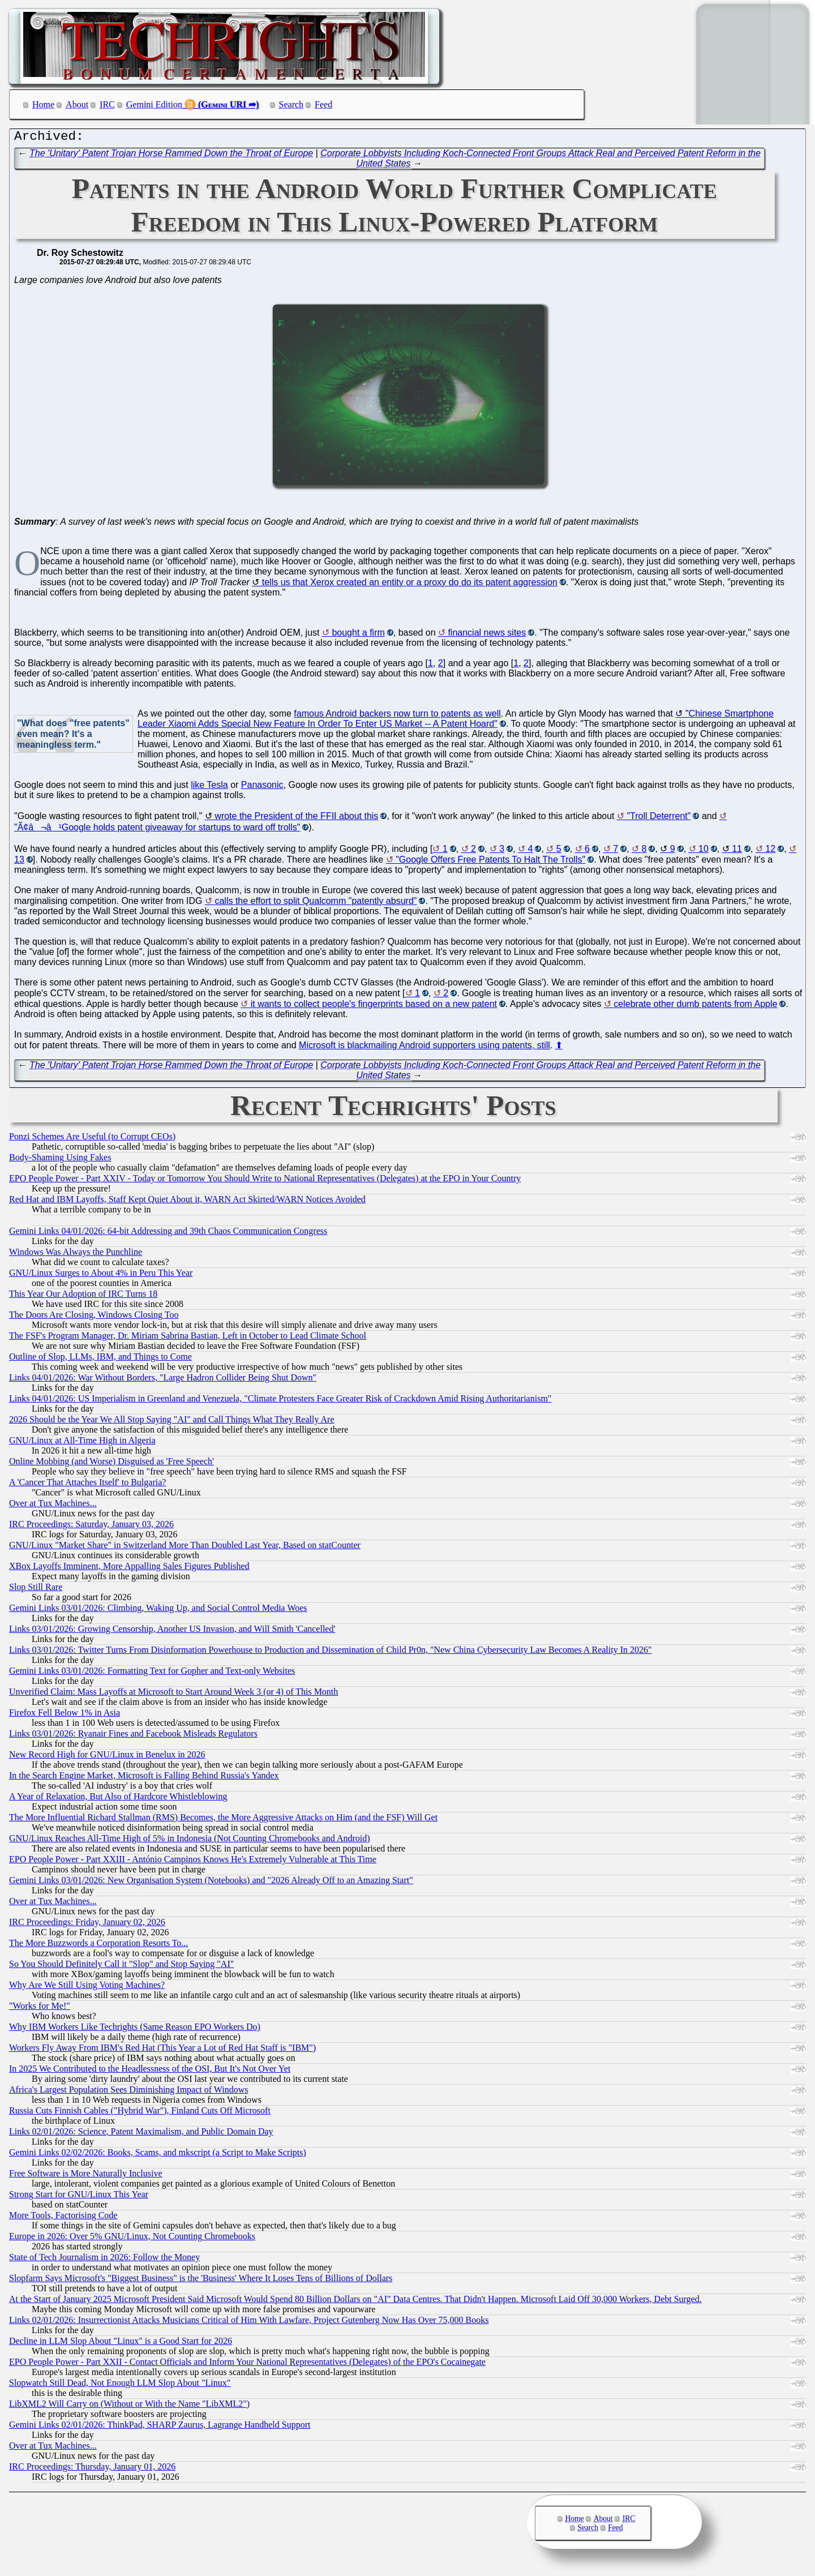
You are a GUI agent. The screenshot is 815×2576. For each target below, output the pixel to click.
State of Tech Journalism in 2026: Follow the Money (104, 2260)
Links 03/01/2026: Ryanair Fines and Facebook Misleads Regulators (133, 1736)
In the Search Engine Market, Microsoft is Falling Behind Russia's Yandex (144, 1778)
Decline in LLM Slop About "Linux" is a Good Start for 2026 (120, 2343)
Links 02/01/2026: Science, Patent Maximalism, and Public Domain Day (141, 2134)
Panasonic (262, 787)
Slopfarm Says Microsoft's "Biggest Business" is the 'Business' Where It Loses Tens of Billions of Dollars (200, 2281)
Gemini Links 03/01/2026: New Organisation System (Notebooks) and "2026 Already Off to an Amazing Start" (211, 1883)
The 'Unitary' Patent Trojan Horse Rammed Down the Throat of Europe (171, 156)
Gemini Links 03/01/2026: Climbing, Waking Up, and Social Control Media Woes (158, 1610)
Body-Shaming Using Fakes (60, 1160)
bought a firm (358, 635)
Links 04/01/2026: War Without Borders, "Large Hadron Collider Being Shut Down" (162, 1380)
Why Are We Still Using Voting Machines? (87, 1987)
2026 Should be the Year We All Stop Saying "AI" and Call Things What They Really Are (171, 1422)
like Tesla (209, 787)
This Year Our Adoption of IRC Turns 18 (83, 1296)
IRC (107, 104)
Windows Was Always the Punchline (75, 1254)
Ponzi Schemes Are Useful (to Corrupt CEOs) (92, 1139)
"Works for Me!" (39, 2008)
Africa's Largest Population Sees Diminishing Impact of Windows (128, 2092)
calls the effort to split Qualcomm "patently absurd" (316, 903)
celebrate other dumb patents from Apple (695, 1006)
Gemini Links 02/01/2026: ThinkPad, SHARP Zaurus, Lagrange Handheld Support (159, 2427)
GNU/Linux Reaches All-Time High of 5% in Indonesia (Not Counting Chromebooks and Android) (189, 1841)
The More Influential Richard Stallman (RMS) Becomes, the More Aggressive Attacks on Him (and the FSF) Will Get (223, 1820)
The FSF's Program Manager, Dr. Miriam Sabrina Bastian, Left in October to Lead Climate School (187, 1338)
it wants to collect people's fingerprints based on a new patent (374, 1006)
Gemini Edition (154, 104)
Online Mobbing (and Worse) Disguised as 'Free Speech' (111, 1464)
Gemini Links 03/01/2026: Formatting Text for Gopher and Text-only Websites (152, 1673)
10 (703, 851)
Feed (323, 104)
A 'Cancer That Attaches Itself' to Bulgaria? (87, 1485)
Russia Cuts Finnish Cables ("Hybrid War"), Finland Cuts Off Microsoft (140, 2113)
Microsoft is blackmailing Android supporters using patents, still (424, 1048)
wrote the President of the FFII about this (296, 819)
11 (737, 851)
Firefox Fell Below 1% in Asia (64, 1715)
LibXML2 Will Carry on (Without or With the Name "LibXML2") (129, 2406)
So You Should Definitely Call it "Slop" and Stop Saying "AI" (121, 1966)
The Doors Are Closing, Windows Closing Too (93, 1317)
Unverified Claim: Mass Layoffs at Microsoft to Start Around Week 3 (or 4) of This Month (173, 1694)
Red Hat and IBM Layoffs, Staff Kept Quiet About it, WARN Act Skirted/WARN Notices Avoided (187, 1202)
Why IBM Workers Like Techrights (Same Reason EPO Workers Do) (134, 2029)
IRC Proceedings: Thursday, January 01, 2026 (92, 2469)
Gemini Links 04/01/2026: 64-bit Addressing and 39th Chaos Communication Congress (168, 1233)
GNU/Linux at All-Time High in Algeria (82, 1443)
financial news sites (487, 635)
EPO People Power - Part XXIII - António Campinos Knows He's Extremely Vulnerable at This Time (192, 1862)
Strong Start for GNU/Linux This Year (78, 2197)
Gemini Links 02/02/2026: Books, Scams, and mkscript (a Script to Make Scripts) (157, 2155)
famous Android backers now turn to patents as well (397, 716)
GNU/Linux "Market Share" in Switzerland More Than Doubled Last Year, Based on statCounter (185, 1548)
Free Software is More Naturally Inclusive (85, 2176)
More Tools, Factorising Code (63, 2218)
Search (291, 104)
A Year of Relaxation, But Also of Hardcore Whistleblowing (118, 1799)
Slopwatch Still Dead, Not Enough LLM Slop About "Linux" (119, 2385)
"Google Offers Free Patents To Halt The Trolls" (490, 862)
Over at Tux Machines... (53, 1506)
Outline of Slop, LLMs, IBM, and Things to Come (100, 1359)
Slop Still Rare (35, 1590)
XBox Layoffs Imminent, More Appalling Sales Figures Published (129, 1569)
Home (43, 104)
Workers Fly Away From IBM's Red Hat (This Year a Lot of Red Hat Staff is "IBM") (162, 2050)
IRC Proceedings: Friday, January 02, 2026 (87, 1925)
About (77, 104)
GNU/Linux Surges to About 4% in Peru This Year (100, 1275)
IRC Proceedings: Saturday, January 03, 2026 (91, 1527)
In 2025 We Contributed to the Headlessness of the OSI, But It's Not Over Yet (149, 2071)
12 (770, 851)
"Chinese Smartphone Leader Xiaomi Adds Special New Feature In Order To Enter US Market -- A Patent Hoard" (456, 721)
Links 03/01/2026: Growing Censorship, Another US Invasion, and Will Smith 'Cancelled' (172, 1631)
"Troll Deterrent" (658, 819)
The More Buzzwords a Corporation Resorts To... (98, 1946)
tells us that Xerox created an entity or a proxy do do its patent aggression (409, 585)
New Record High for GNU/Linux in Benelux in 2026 (107, 1757)
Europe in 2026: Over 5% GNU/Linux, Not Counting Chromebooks (132, 2239)
